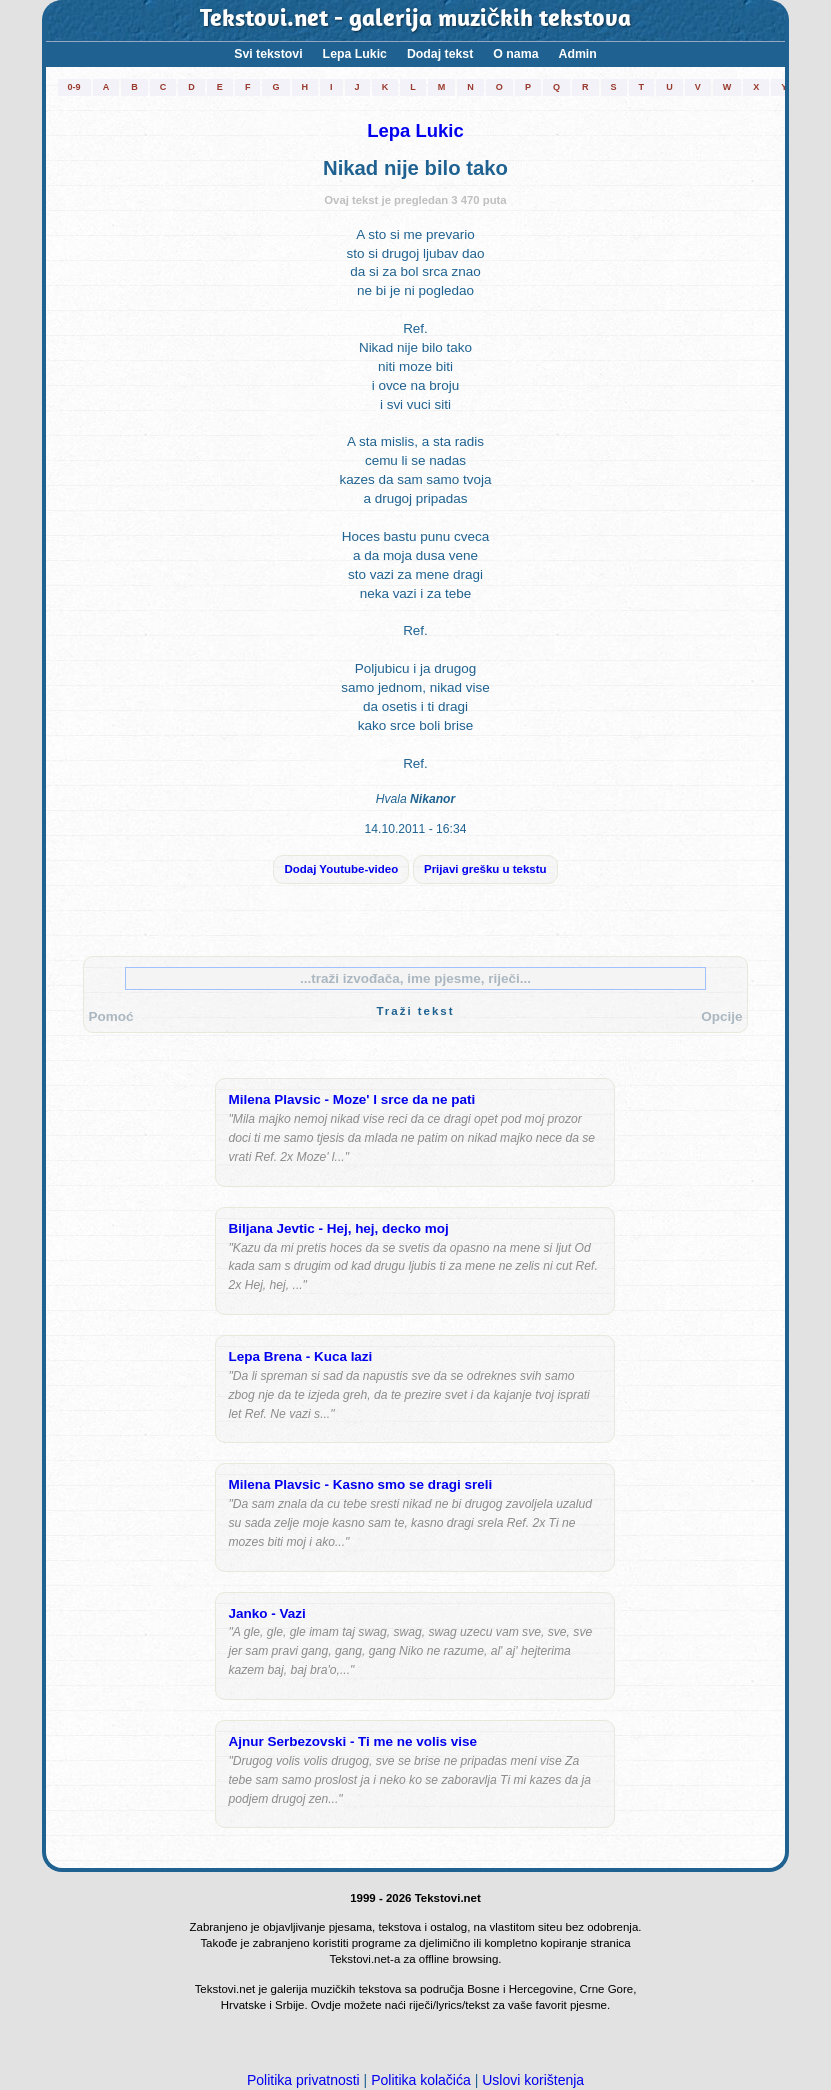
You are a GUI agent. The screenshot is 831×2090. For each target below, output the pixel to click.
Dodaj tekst (440, 54)
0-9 (74, 87)
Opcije (721, 1016)
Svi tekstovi (268, 54)
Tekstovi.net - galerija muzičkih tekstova (415, 20)
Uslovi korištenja (533, 2080)
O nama (515, 54)
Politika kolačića (421, 2080)
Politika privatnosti (303, 2080)
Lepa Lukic (355, 54)
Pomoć (111, 1016)
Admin (577, 54)
